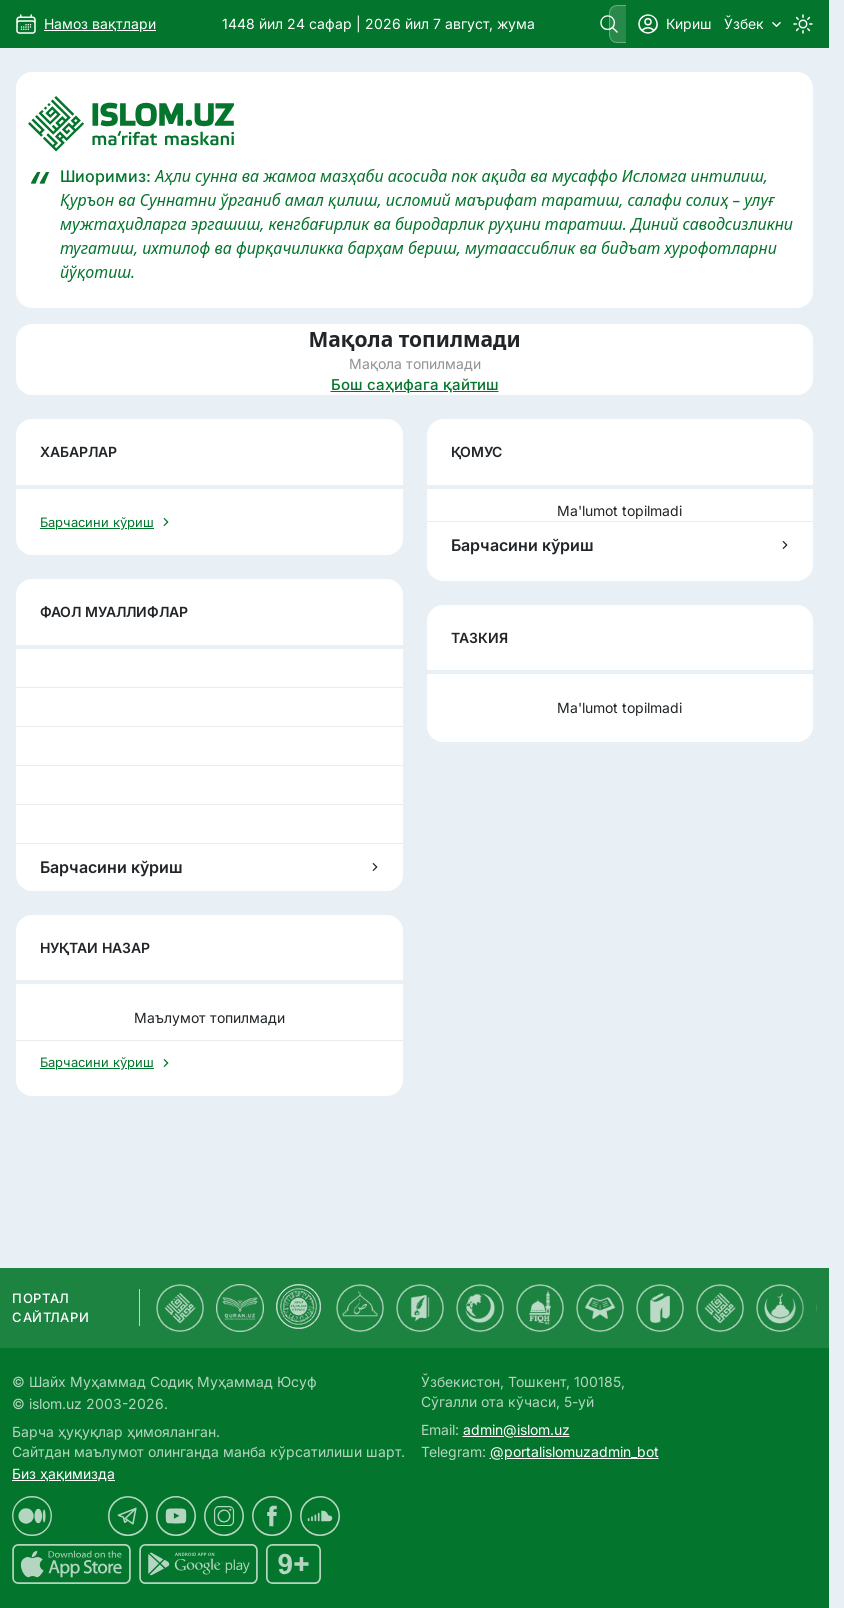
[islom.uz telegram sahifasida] (128, 1516)
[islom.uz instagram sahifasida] (224, 1516)
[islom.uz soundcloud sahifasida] (320, 1516)
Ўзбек (752, 23)
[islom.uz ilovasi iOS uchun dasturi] (71, 1564)
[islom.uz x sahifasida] (80, 1516)
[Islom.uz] (414, 124)
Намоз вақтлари (100, 23)
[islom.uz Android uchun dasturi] (198, 1564)
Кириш (675, 24)
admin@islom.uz (516, 1429)
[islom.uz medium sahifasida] (32, 1516)
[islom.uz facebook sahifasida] (272, 1516)
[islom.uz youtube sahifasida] (176, 1516)
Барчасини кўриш (620, 545)
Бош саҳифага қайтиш (415, 384)
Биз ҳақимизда (63, 1473)
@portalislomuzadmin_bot (574, 1451)
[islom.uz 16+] (293, 1564)
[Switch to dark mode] (803, 24)
